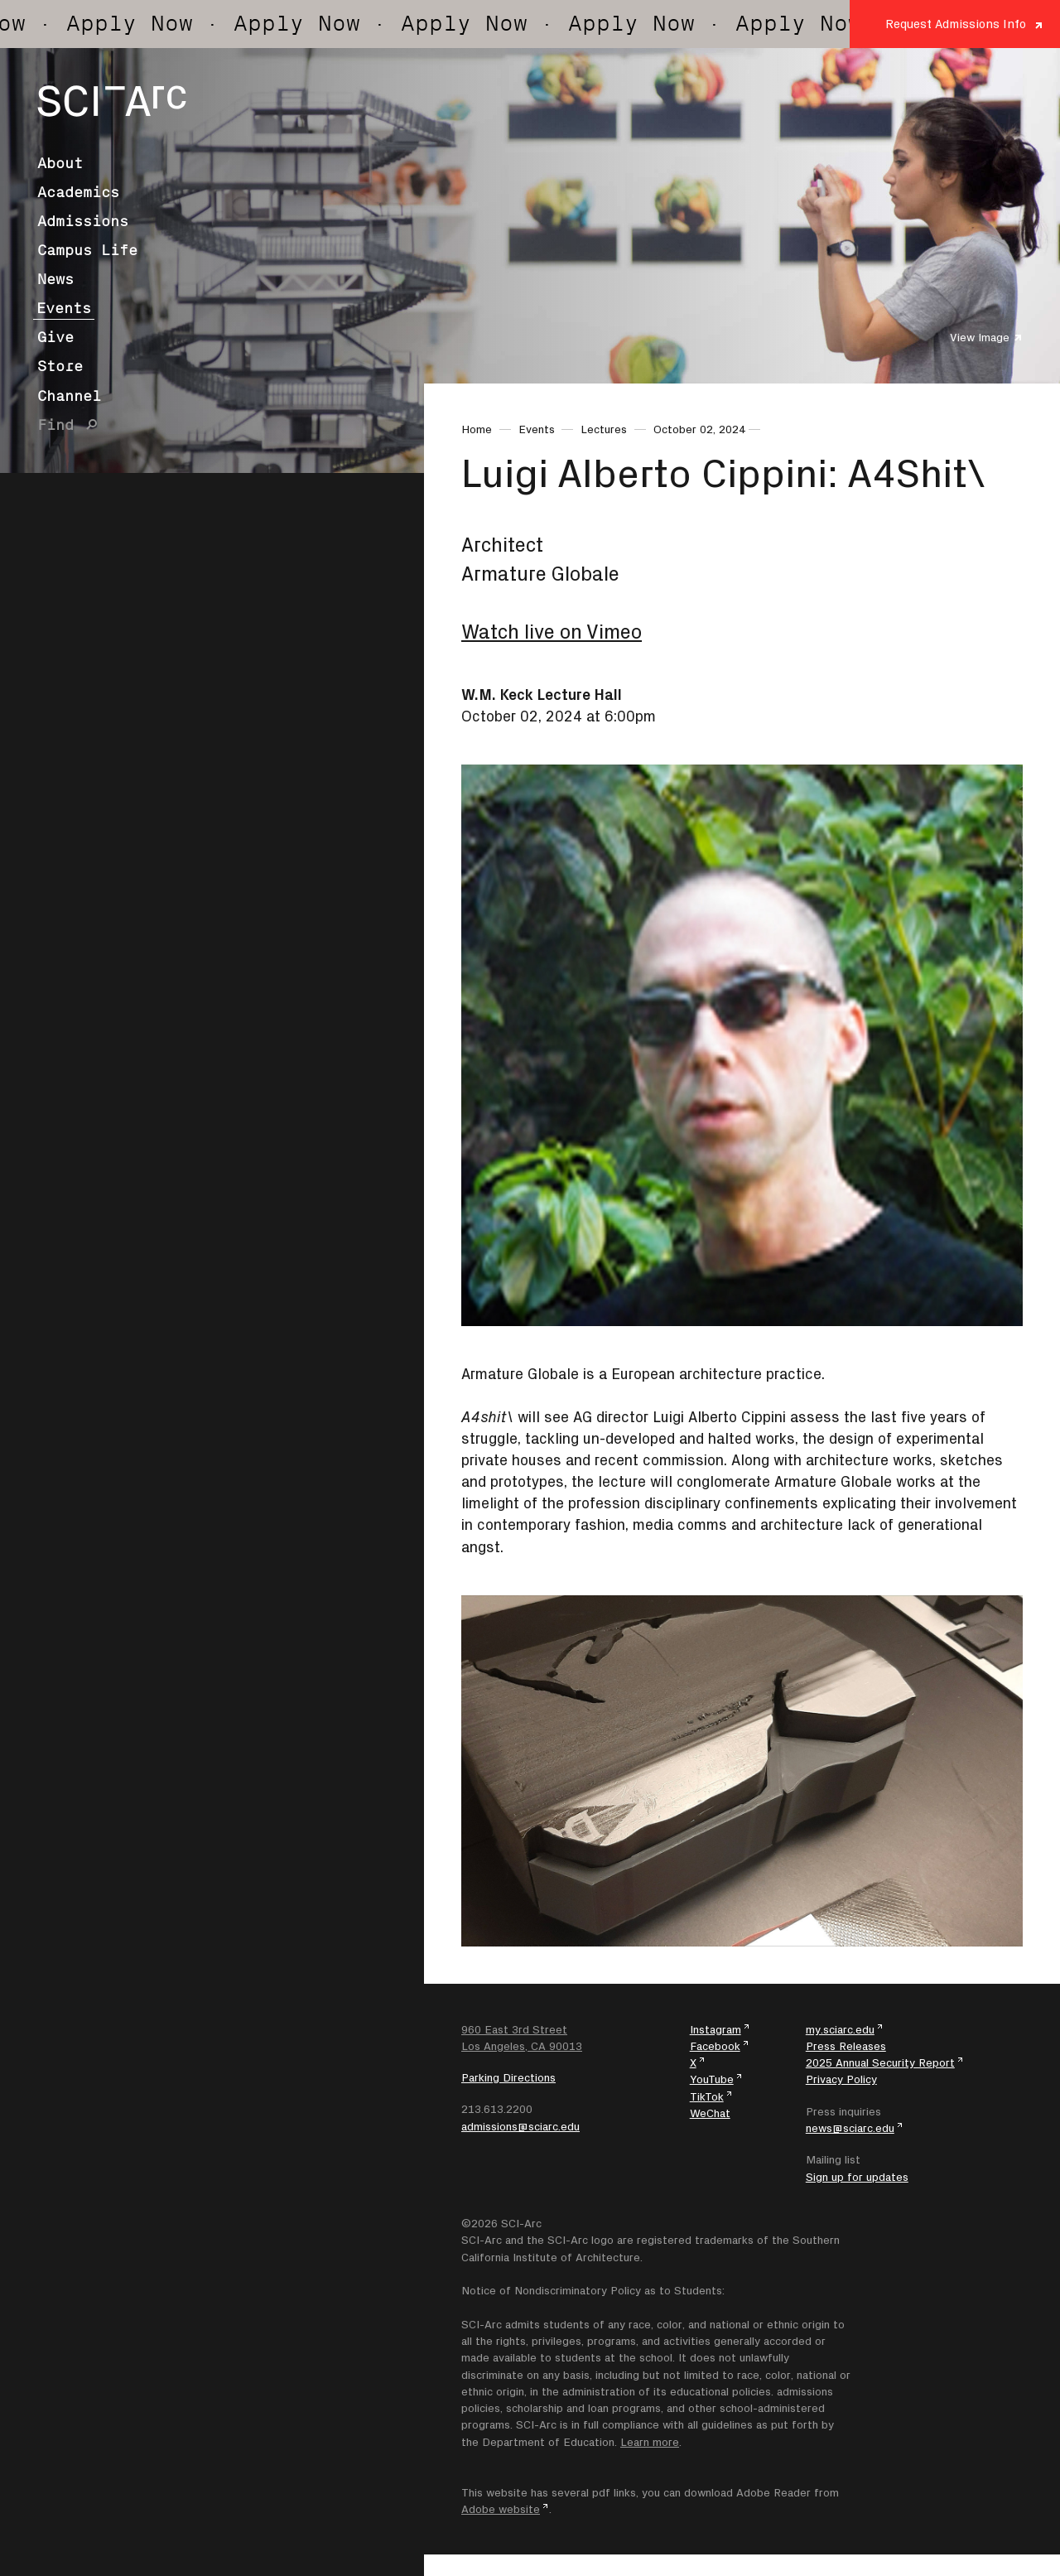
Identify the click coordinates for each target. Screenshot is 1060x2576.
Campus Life (87, 250)
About (60, 163)
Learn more (649, 2441)
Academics (78, 192)
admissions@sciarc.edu (520, 2126)
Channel (69, 396)
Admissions (82, 221)
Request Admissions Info (955, 24)
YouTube (712, 2079)
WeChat (710, 2113)
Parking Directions (508, 2077)
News (55, 279)
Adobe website (500, 2509)
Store (60, 366)
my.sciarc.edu (840, 2029)
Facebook (715, 2046)
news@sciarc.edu (850, 2128)
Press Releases (846, 2046)
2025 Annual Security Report (880, 2062)
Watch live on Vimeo (551, 631)
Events (63, 308)
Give (55, 337)
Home (476, 429)
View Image (979, 337)
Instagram (715, 2029)
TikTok (707, 2096)
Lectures (604, 429)
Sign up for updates (857, 2176)
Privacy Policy (841, 2079)
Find (55, 425)
